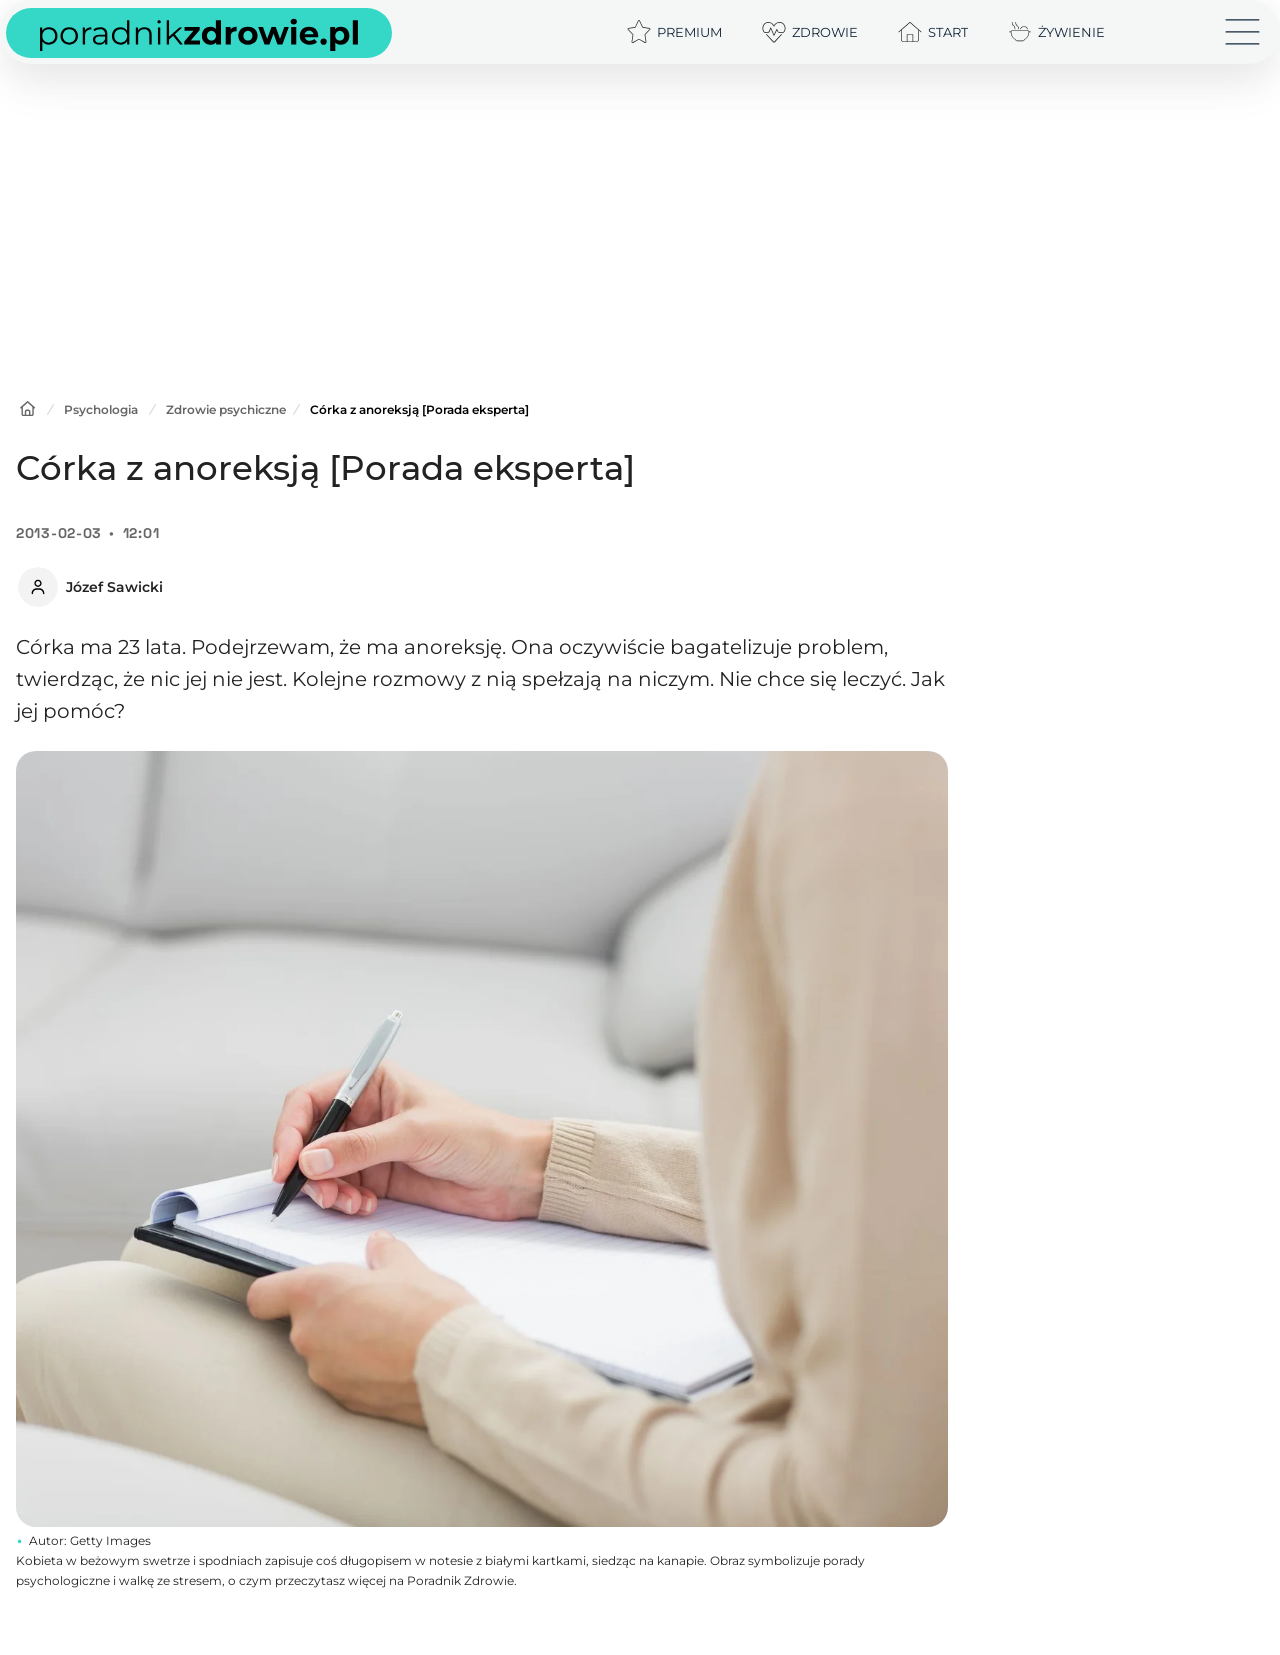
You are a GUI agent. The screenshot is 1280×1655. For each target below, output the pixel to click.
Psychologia (101, 409)
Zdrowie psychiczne (226, 409)
